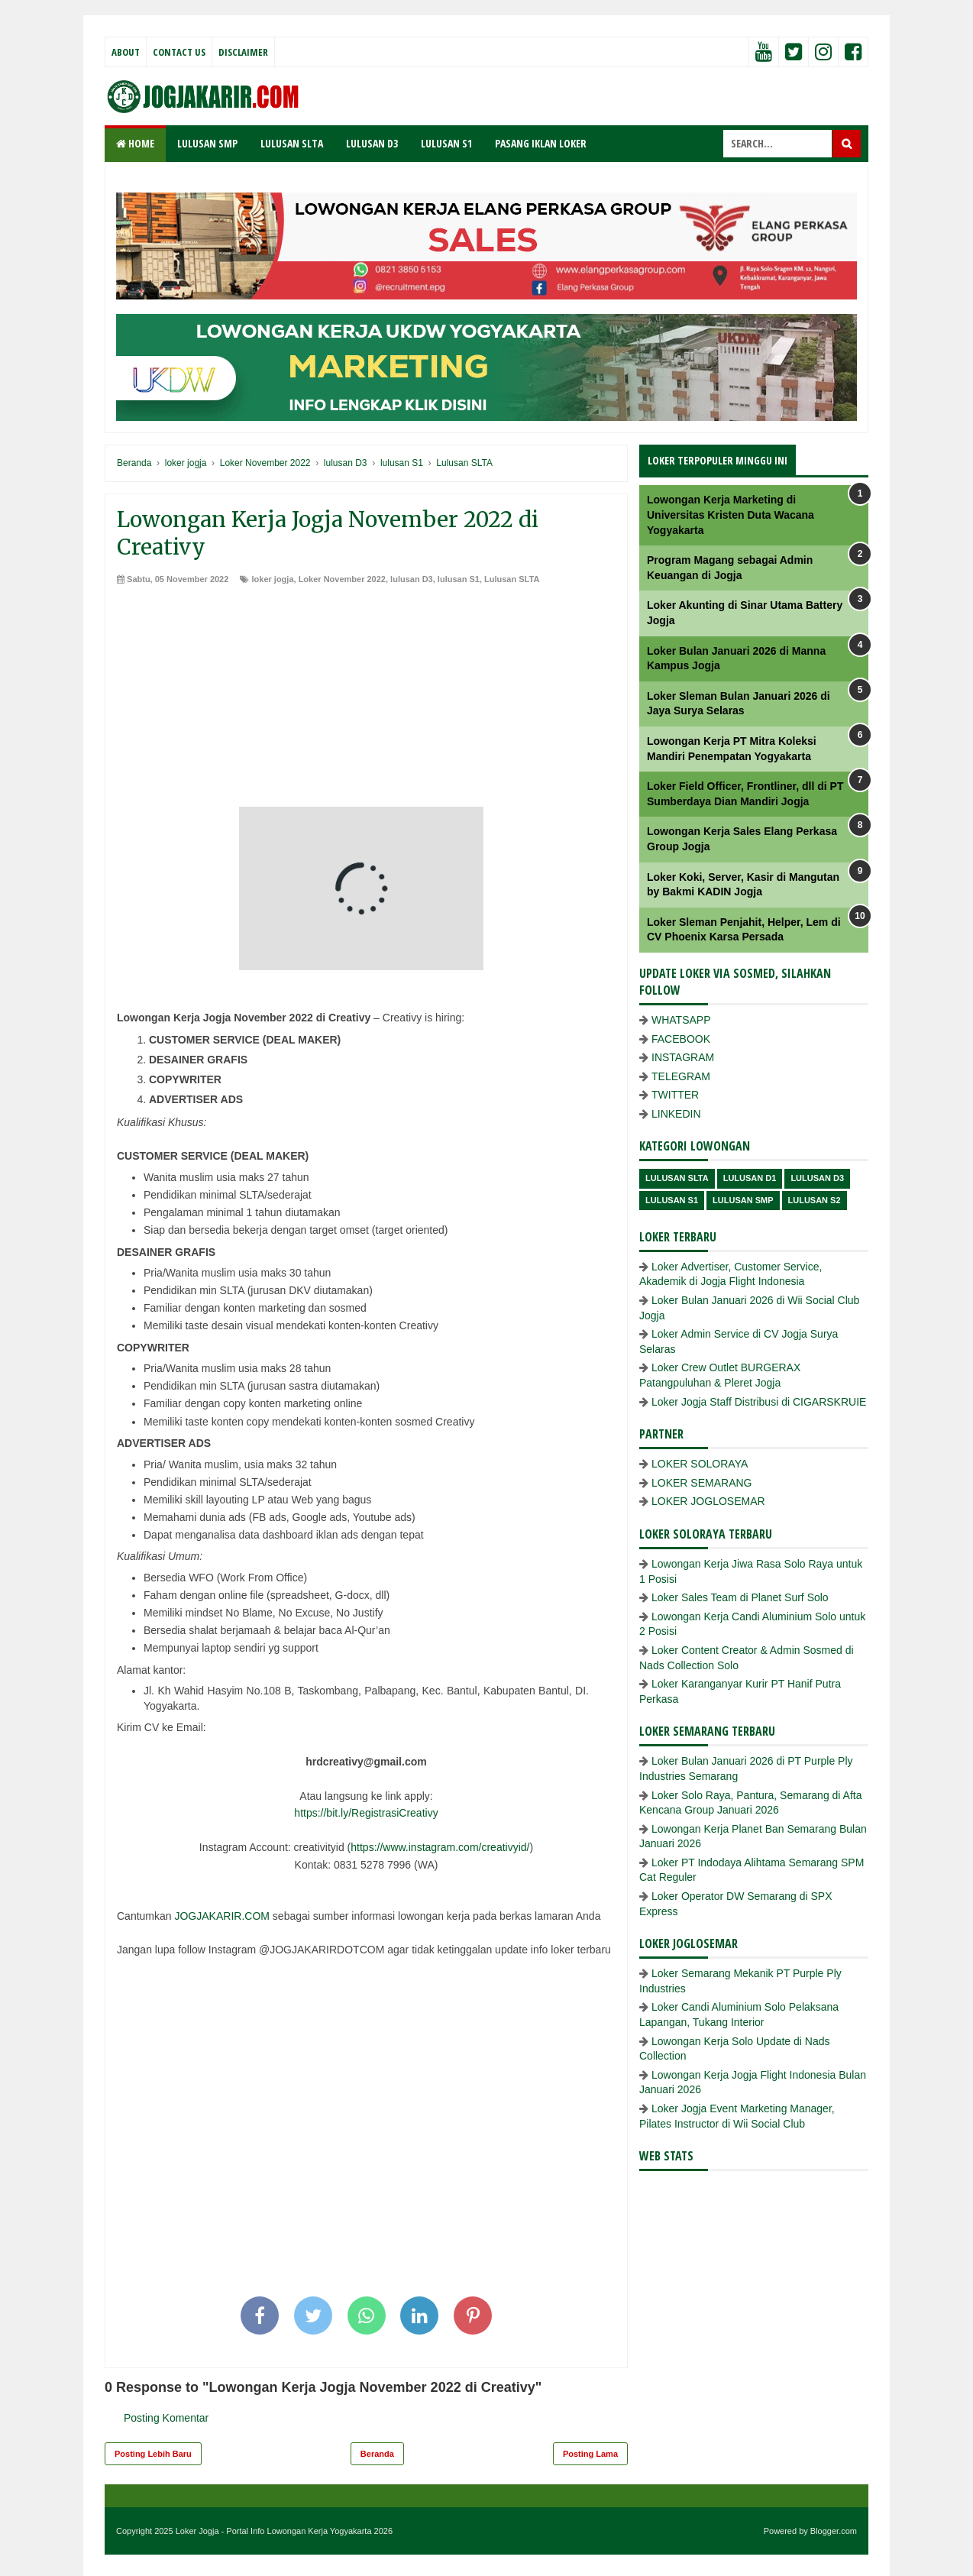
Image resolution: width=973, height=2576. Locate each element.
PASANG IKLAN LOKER (541, 143)
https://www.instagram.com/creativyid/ (440, 1847)
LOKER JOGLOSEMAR (708, 1501)
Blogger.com (833, 2531)
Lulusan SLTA (511, 579)
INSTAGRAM (682, 1057)
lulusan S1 (459, 579)
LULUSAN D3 (372, 143)
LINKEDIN (676, 1114)
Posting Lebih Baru (153, 2453)
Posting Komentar (166, 2418)
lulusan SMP (743, 1200)
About (126, 52)
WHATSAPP (681, 1020)
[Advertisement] (366, 700)
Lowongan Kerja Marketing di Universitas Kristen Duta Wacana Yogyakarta (730, 515)
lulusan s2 (814, 1200)
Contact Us (179, 52)
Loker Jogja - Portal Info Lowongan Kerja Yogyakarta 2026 (284, 2531)
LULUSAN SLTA (291, 143)
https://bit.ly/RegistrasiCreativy (366, 1813)
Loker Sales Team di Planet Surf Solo (740, 1597)
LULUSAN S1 (446, 143)
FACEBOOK (680, 1039)
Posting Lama (590, 2453)
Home (135, 143)
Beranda (377, 2453)
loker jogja (272, 579)
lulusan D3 (411, 579)
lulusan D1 (750, 1178)
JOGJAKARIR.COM (221, 1916)
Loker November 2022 (342, 579)
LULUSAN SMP (207, 143)
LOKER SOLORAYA (699, 1464)
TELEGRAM (680, 1076)
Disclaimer (243, 52)
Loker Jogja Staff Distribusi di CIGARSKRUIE (758, 1402)
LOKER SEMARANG (701, 1483)
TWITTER (675, 1095)
